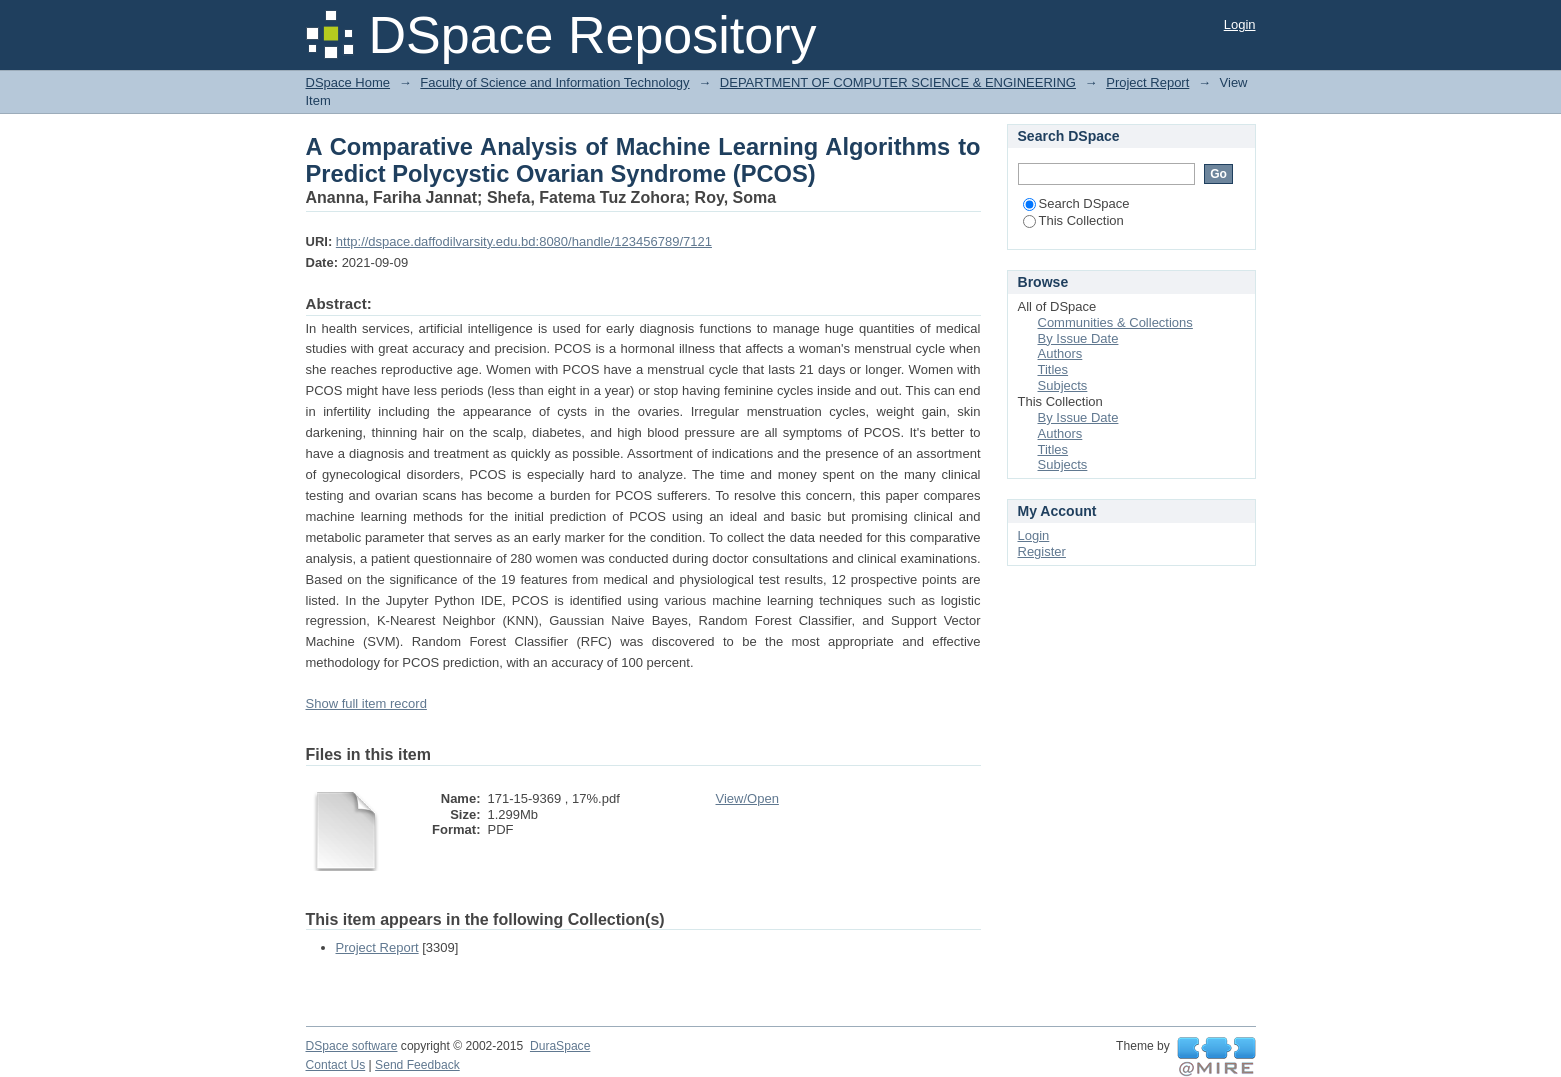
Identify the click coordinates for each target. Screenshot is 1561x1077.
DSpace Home (348, 82)
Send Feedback (417, 1065)
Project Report (1147, 82)
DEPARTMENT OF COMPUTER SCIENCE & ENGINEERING (898, 82)
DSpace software (352, 1046)
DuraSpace (560, 1046)
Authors (1060, 353)
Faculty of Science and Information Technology (554, 82)
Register (1042, 551)
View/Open (747, 798)
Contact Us (336, 1065)
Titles (1053, 369)
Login (1240, 24)
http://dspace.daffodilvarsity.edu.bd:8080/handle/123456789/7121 (524, 241)
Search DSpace (1076, 203)
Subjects (1063, 385)
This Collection (1073, 220)
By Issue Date (1078, 338)
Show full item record (366, 703)
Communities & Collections (1115, 322)
